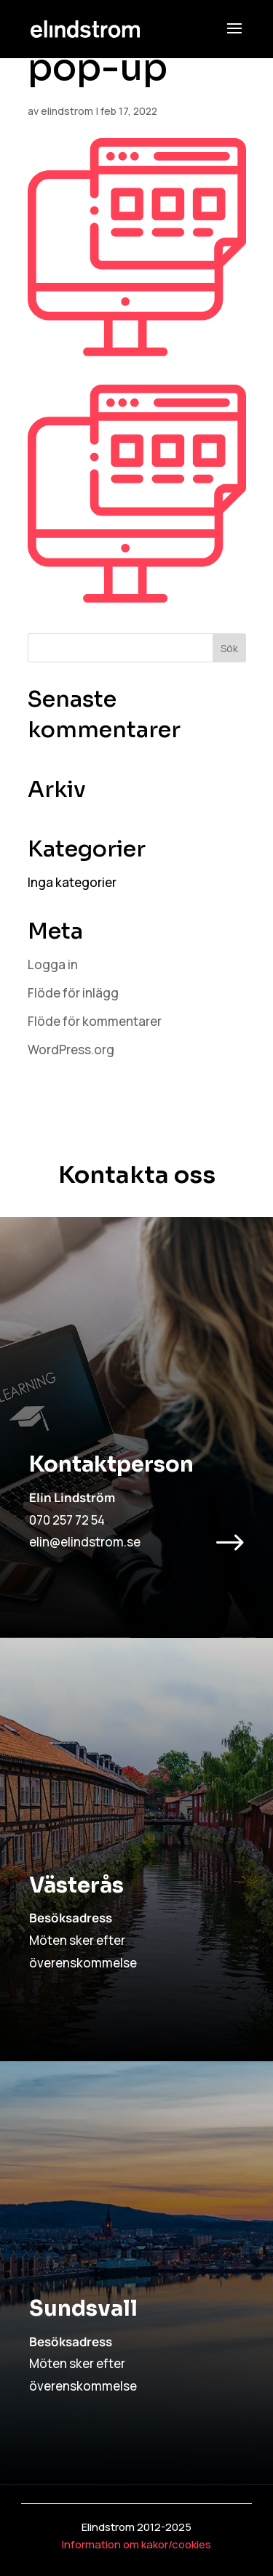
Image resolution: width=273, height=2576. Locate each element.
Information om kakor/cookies (136, 2544)
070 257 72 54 (67, 1520)
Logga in (53, 964)
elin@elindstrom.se (85, 1541)
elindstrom (67, 111)
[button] (234, 37)
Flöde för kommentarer (95, 1021)
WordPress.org (71, 1049)
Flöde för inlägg (73, 992)
